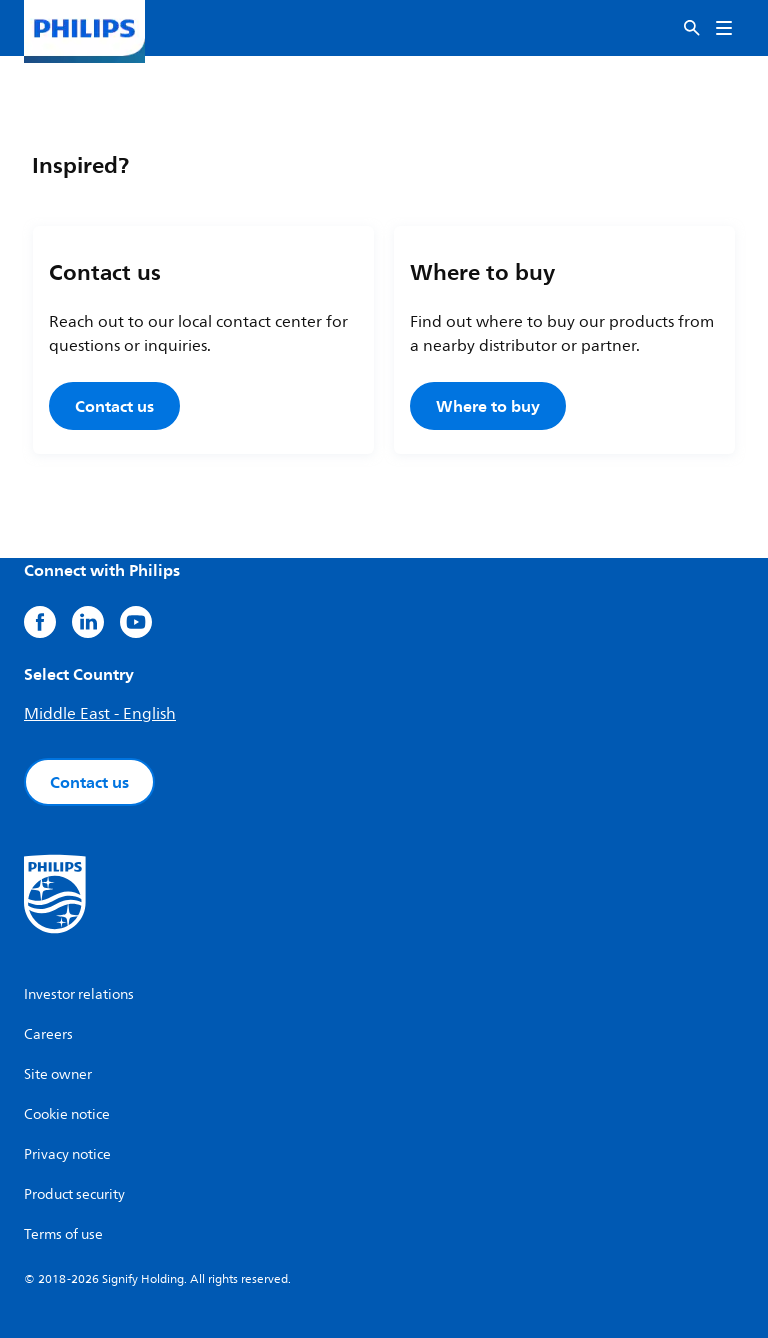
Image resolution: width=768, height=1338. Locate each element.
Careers (48, 1034)
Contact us (114, 406)
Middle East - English (100, 714)
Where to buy (488, 406)
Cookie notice (67, 1114)
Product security (74, 1194)
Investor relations (79, 994)
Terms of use (63, 1234)
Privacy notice (67, 1154)
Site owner (58, 1074)
